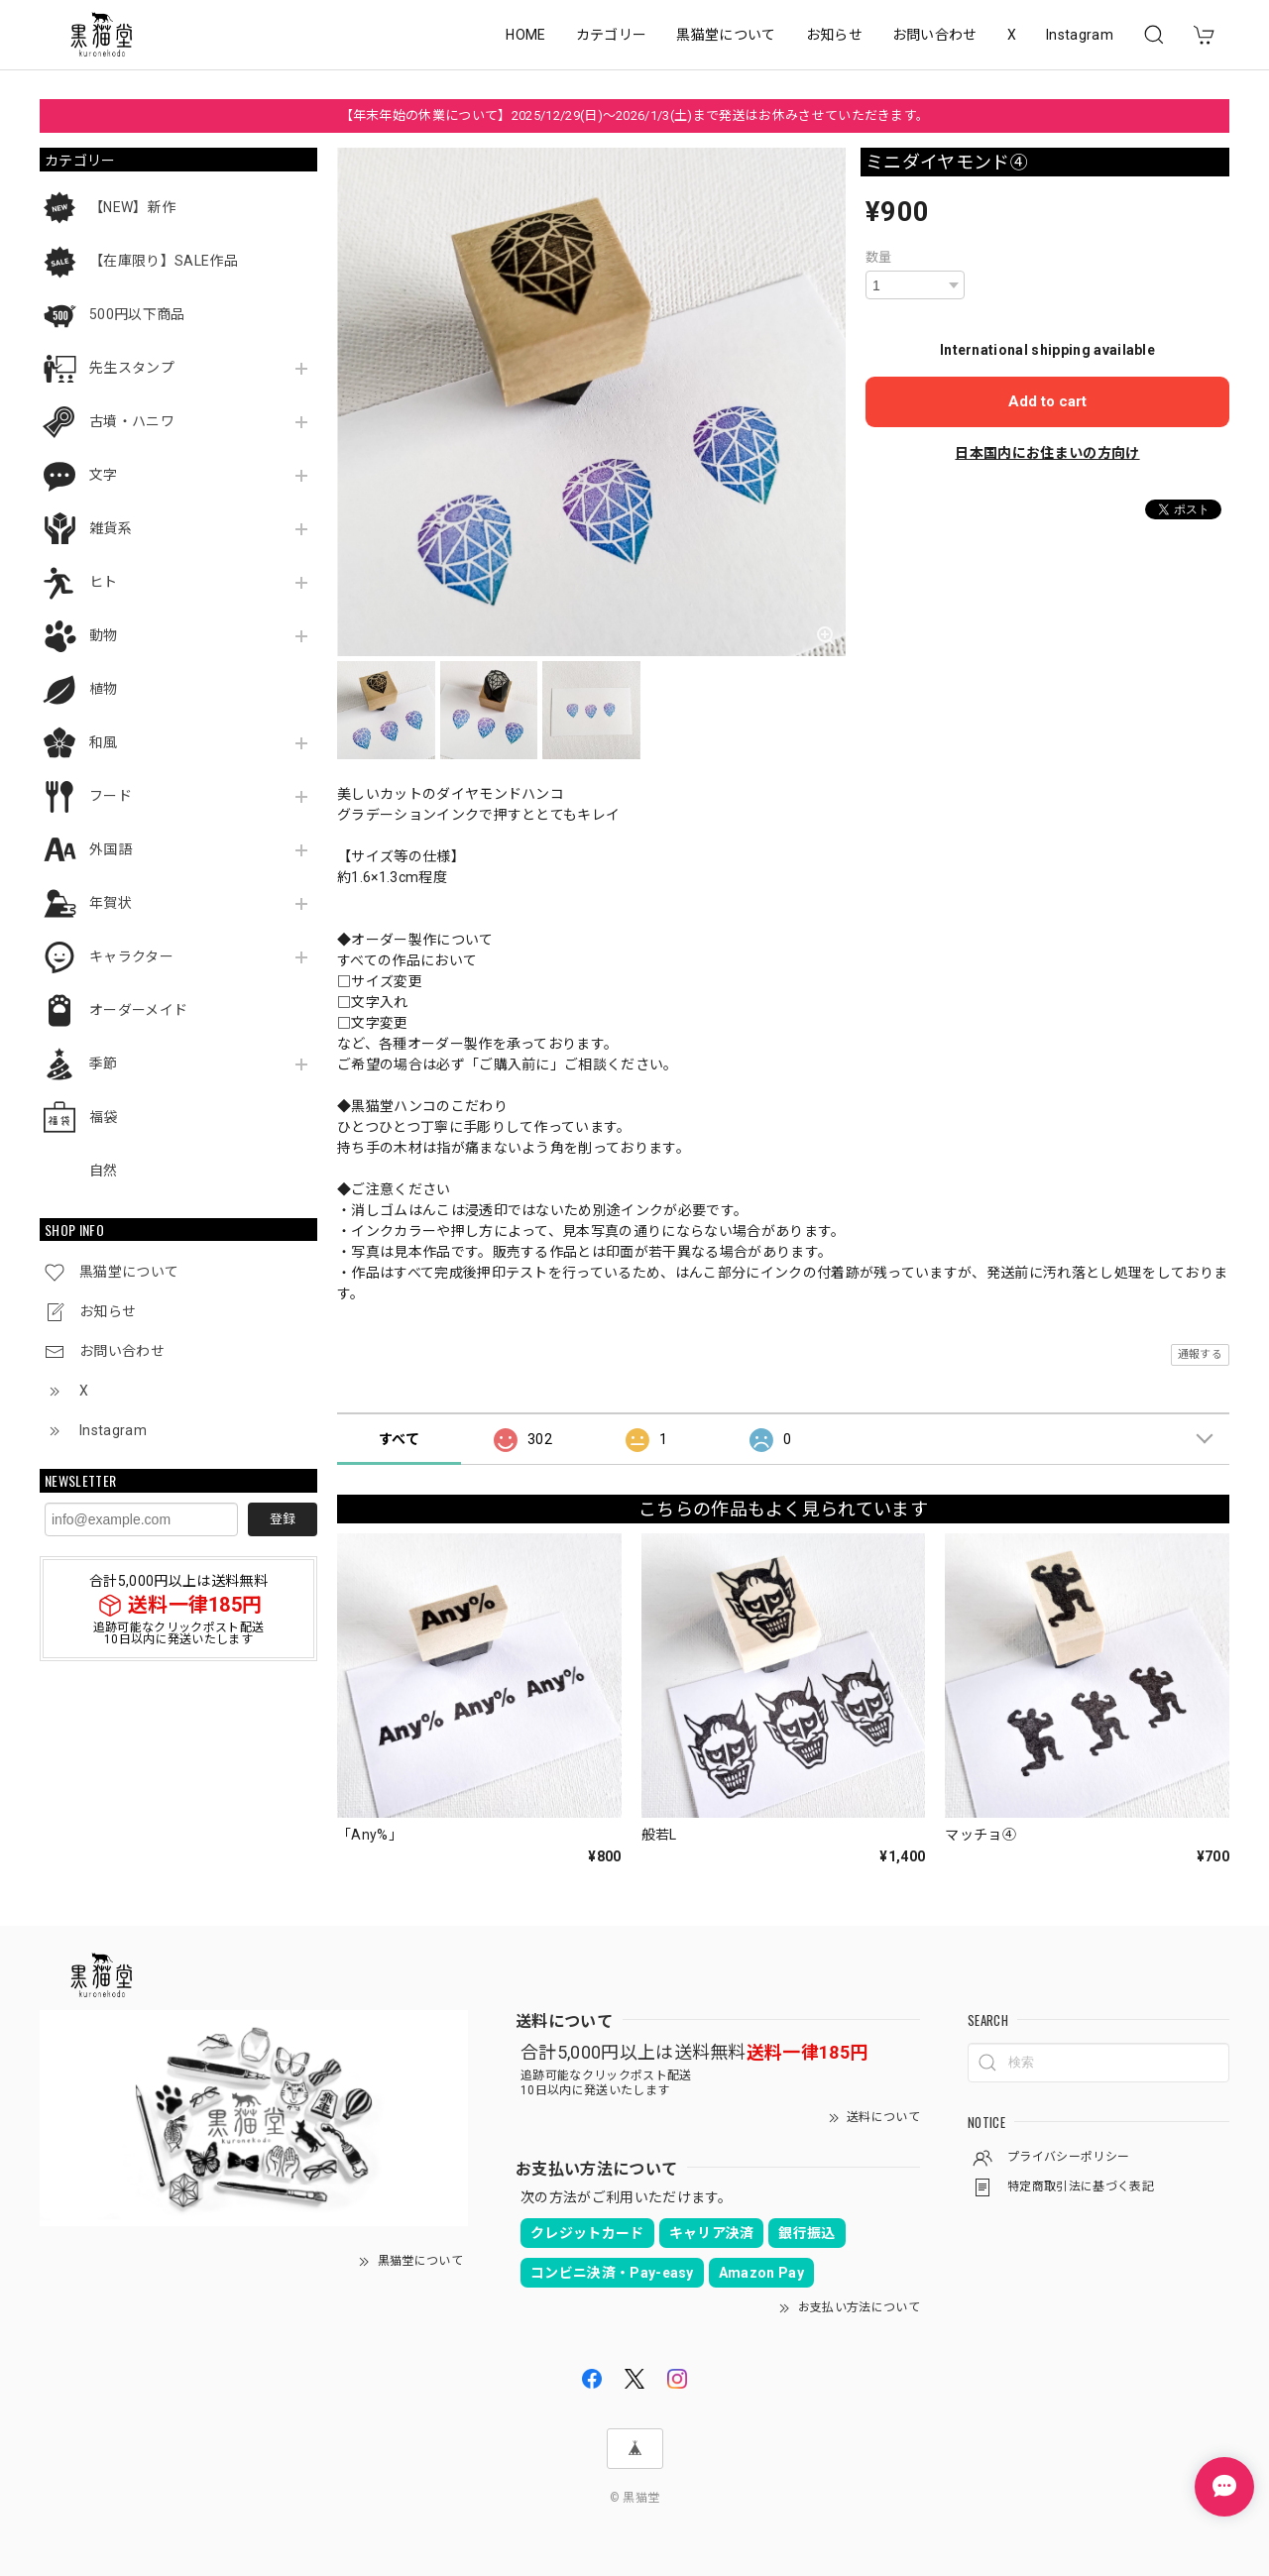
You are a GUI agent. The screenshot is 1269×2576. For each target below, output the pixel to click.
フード (110, 796)
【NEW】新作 (132, 207)
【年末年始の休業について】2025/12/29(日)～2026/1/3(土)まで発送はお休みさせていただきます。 (635, 115)
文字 (103, 475)
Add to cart (1047, 401)
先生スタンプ (131, 368)
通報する (1200, 1354)
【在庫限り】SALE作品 (163, 261)
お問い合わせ (935, 35)
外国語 (110, 849)
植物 (103, 689)
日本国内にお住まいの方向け (1047, 453)
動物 (103, 635)
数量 (878, 257)
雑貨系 (110, 528)
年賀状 (110, 903)
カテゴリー (611, 35)
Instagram (1079, 35)
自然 (103, 1170)
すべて (399, 1439)
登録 (282, 1519)
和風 (103, 742)
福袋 (103, 1117)
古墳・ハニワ (131, 421)
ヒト (103, 582)
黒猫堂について (725, 35)
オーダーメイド (138, 1010)
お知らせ (834, 35)
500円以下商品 (137, 314)
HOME (525, 35)
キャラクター (131, 956)
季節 (103, 1063)
